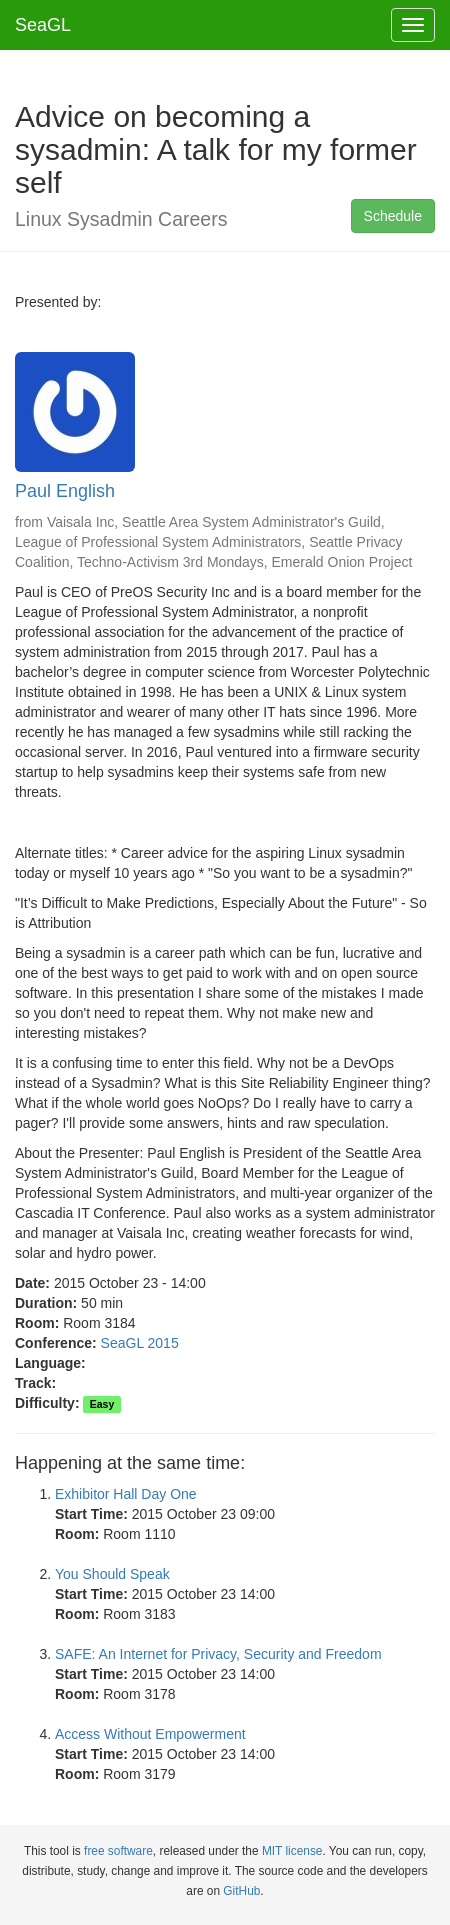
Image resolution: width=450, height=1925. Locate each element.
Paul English (65, 491)
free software (118, 1851)
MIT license (292, 1851)
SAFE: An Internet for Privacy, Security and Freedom (218, 1654)
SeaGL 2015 (140, 1343)
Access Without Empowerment (150, 1734)
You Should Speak (112, 1574)
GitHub (241, 1891)
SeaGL (43, 25)
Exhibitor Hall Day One (126, 1494)
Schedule (393, 216)
